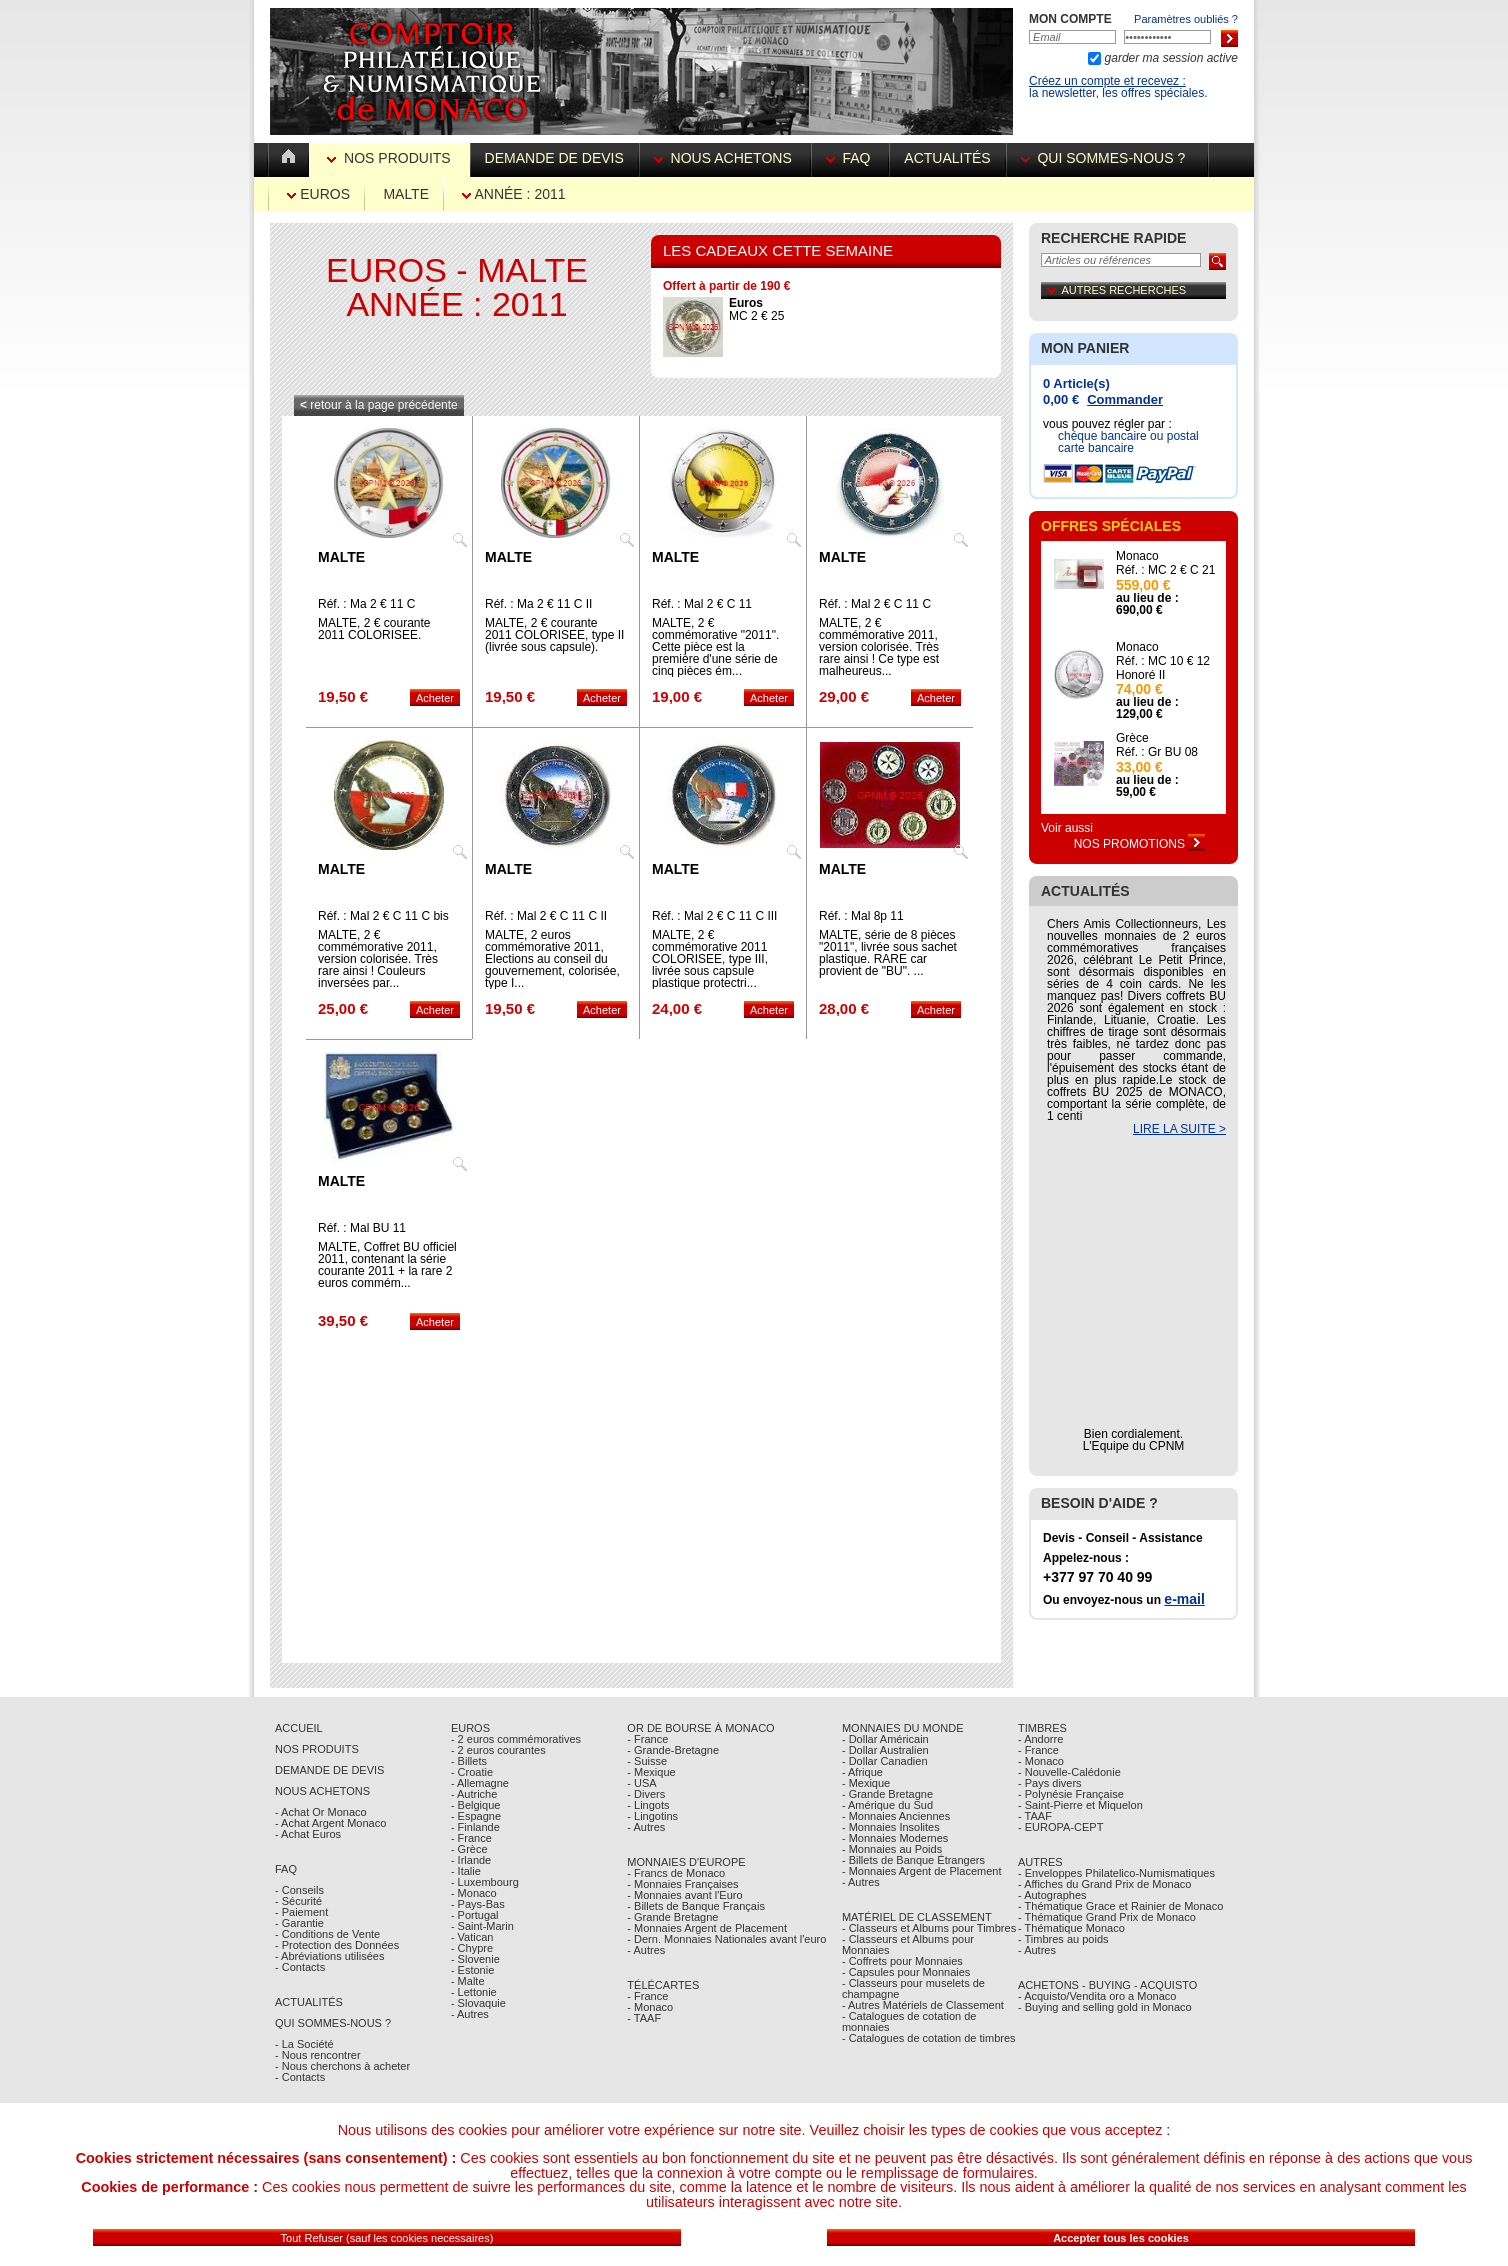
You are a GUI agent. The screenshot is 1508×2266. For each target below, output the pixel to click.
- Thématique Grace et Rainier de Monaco (1120, 1906)
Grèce (1132, 738)
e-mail (1184, 1599)
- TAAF (644, 2018)
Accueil (299, 1728)
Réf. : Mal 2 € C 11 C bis (383, 916)
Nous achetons (725, 158)
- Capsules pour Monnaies (906, 1972)
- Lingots (648, 1805)
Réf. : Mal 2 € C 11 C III (714, 916)
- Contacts (300, 1967)
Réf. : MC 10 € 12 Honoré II (1163, 668)
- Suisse (647, 1761)
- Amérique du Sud (887, 1805)
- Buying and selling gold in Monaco (1105, 2007)
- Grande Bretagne (672, 1917)
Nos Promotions (1140, 844)
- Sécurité (298, 1901)
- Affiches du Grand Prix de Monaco (1104, 1884)
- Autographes (1052, 1895)
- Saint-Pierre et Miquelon (1080, 1805)
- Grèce (469, 1849)
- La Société (304, 2044)
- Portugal (475, 1915)
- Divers (646, 1794)
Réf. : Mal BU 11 (362, 1228)
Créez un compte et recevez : (1107, 81)
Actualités (947, 158)
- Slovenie (475, 1959)
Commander (1125, 399)
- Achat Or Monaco (321, 1812)
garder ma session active (1169, 58)
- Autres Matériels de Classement (923, 2005)
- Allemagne (480, 1783)
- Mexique (651, 1772)
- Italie (466, 1871)
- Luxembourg (485, 1882)
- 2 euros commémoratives (516, 1739)
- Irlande (471, 1860)
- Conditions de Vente (327, 1934)
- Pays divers (1050, 1783)
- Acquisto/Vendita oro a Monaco (1097, 1996)
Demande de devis (554, 158)
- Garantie (299, 1923)
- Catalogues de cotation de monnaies (909, 2021)
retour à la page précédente (379, 405)
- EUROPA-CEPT (1060, 1827)
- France (471, 1838)
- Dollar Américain (885, 1739)
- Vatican (472, 1937)
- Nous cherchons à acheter (342, 2066)
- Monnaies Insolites (891, 1827)
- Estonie (472, 1970)
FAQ (850, 158)
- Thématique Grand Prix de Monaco (1107, 1917)
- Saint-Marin (482, 1926)
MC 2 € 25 (756, 309)
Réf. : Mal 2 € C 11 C (875, 604)
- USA (641, 1783)
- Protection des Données (337, 1945)
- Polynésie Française (1071, 1794)
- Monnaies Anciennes (896, 1816)
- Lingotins (652, 1816)
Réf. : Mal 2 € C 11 (702, 604)
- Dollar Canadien (885, 1761)
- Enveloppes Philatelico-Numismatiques (1116, 1873)
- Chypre (472, 1948)
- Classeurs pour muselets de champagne (913, 1988)
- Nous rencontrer (318, 2055)
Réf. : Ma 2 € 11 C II (538, 604)
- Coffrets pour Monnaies (902, 1961)
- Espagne (476, 1816)
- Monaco (474, 1893)
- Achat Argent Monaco (330, 1823)
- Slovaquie (478, 2003)
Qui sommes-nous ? (1107, 158)
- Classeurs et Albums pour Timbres (929, 1928)
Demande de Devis (329, 1770)
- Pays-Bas (478, 1904)
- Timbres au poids (1063, 1939)
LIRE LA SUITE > (1179, 1129)
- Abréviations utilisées (329, 1956)
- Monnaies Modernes (895, 1838)
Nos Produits (390, 158)
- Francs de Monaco (676, 1873)
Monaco (1137, 556)
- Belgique (476, 1805)
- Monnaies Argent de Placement (707, 1928)
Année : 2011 (513, 194)
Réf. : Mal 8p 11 (861, 916)
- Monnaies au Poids (892, 1849)
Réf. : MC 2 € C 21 (1165, 570)
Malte (406, 194)
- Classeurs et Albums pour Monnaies (908, 1944)
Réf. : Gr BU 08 (1157, 752)
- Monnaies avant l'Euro (684, 1895)
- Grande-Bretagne (673, 1750)
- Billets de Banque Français (696, 1906)
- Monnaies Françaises (682, 1884)
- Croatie (472, 1772)
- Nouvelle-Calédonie (1069, 1772)
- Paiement (301, 1912)
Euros (318, 194)
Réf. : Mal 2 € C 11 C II (546, 916)
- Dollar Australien (885, 1750)
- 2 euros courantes (498, 1750)
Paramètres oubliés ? (1186, 19)
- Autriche (474, 1794)
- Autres (470, 2014)
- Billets (469, 1761)
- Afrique (862, 1772)
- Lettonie (474, 1992)
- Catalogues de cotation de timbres (929, 2038)
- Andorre (1040, 1739)
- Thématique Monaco (1071, 1928)
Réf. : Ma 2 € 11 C (366, 604)
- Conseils (299, 1890)
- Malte (468, 1981)
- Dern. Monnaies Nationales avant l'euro (726, 1939)
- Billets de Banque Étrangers (913, 1860)
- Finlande (475, 1827)
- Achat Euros (308, 1834)
